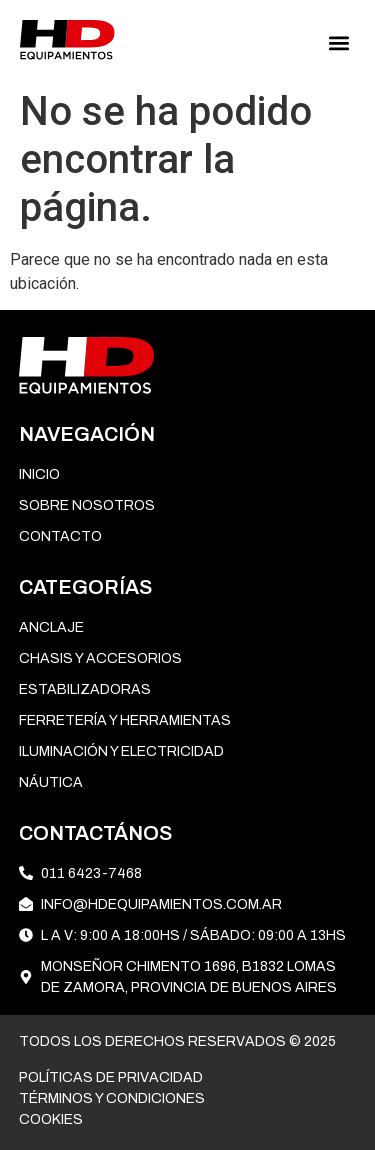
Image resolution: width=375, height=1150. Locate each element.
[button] (338, 43)
